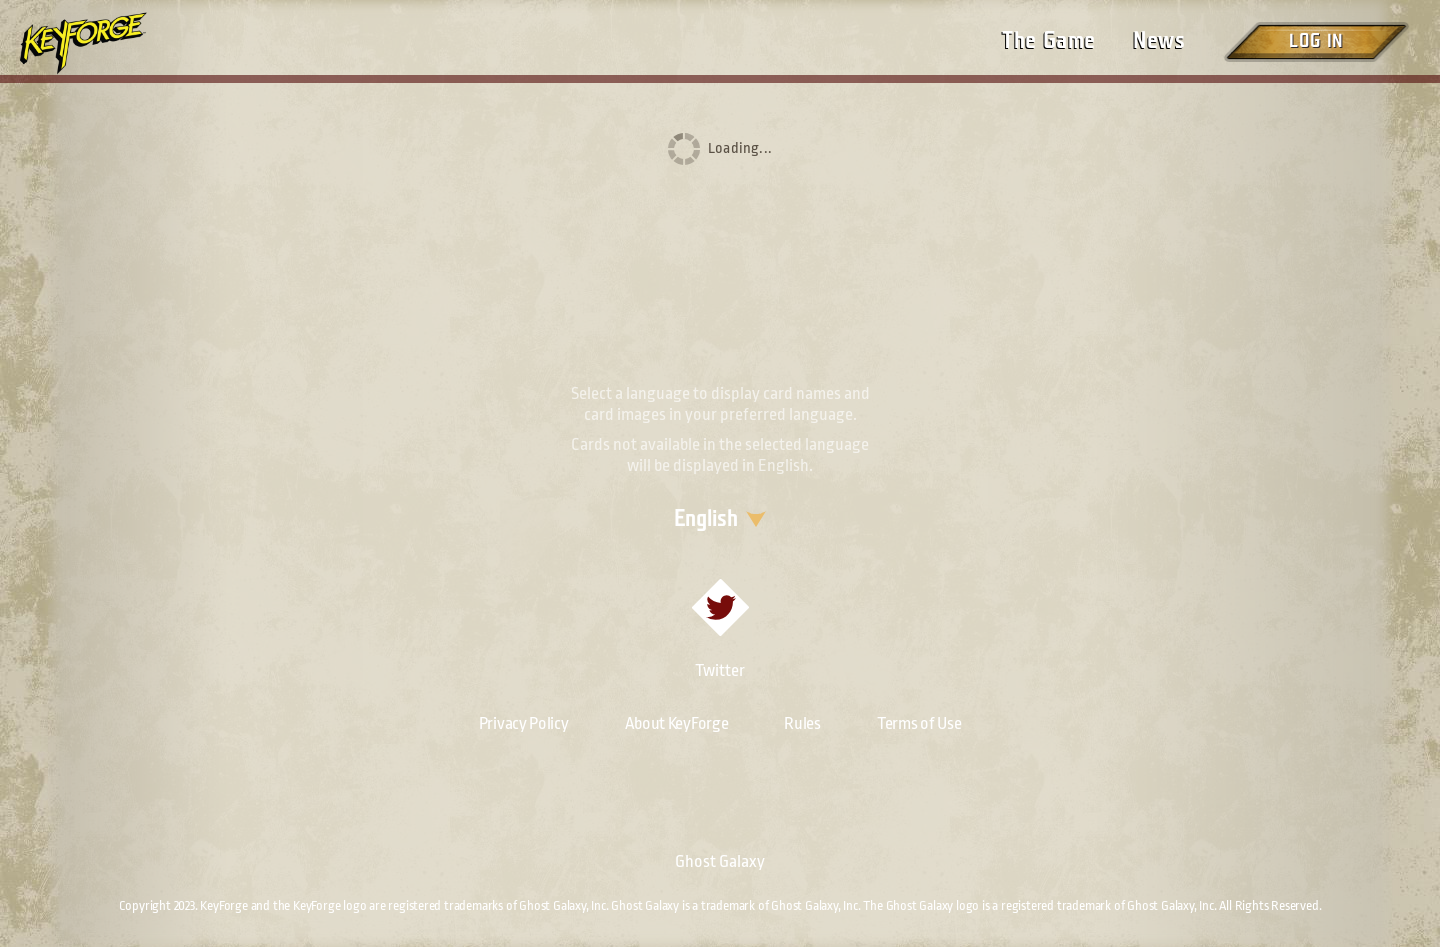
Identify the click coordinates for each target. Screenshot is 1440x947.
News (1159, 41)
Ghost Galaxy (720, 861)
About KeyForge (677, 723)
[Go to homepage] (100, 43)
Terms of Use (919, 723)
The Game (1048, 41)
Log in (1316, 41)
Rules (802, 723)
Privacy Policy (524, 723)
